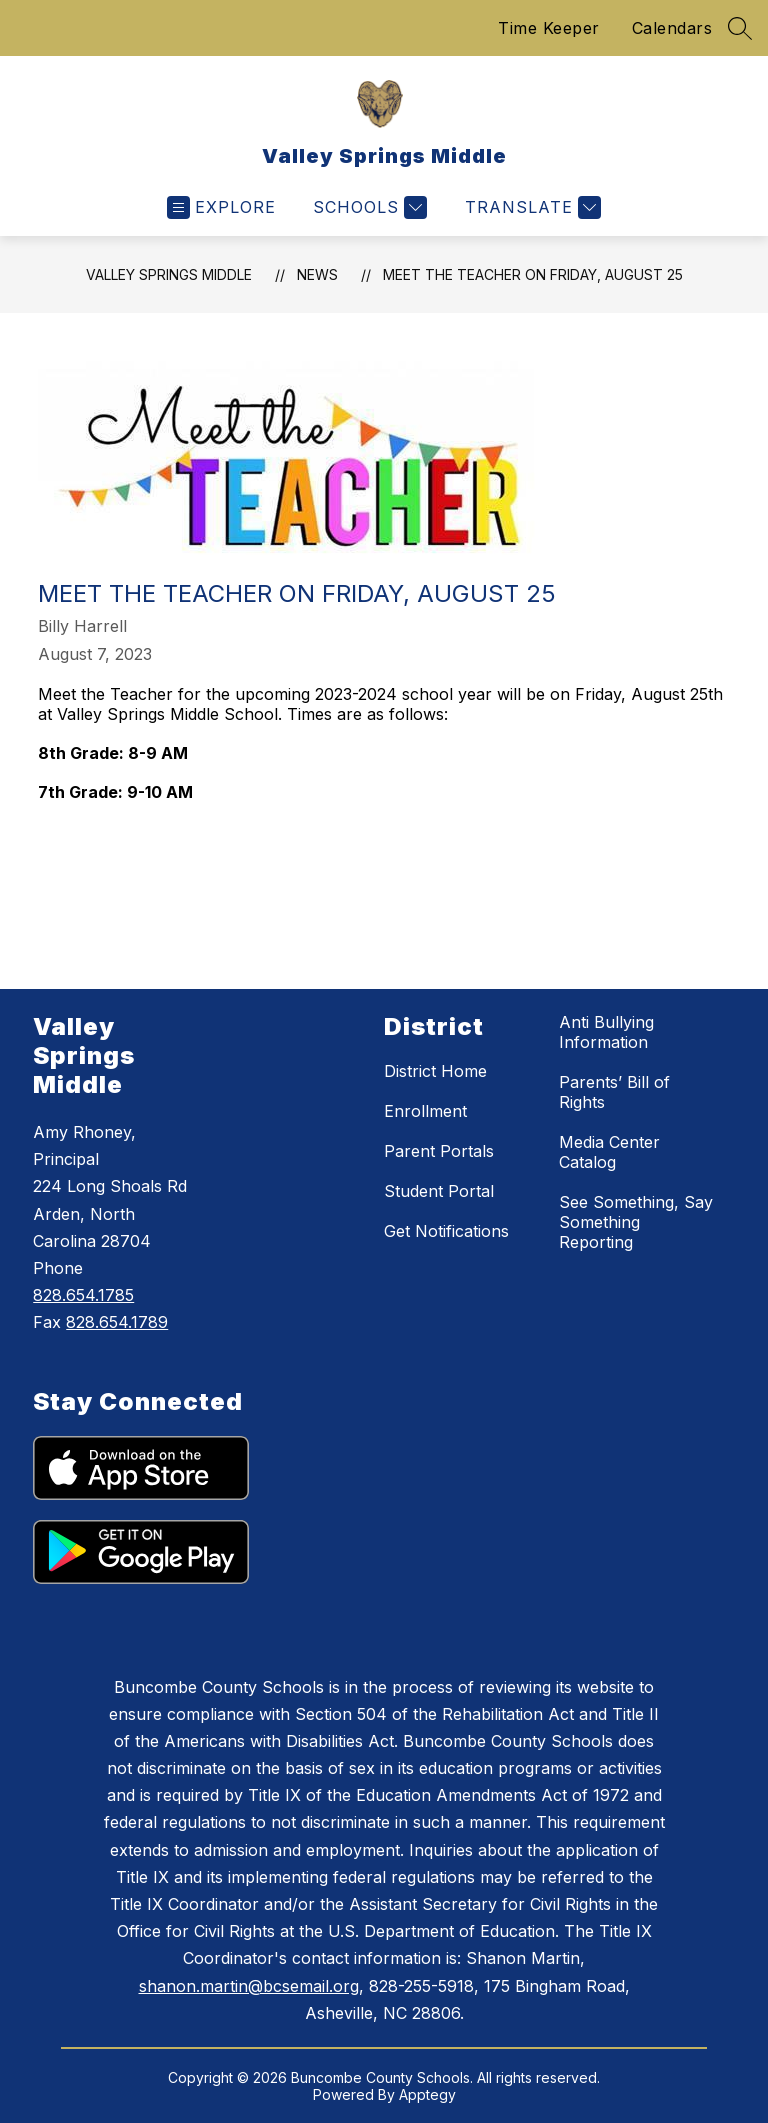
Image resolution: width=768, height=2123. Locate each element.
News (317, 274)
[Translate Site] (530, 207)
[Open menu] (221, 207)
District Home (435, 1071)
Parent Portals (439, 1151)
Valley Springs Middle (169, 274)
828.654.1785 (83, 1295)
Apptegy (427, 2094)
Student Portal (439, 1191)
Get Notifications (446, 1231)
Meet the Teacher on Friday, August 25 (533, 274)
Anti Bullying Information (606, 1032)
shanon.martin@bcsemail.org (249, 1986)
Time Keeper (549, 28)
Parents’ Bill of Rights (614, 1092)
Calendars (672, 28)
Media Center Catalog (609, 1152)
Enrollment (425, 1111)
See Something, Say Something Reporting (636, 1222)
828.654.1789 (117, 1322)
